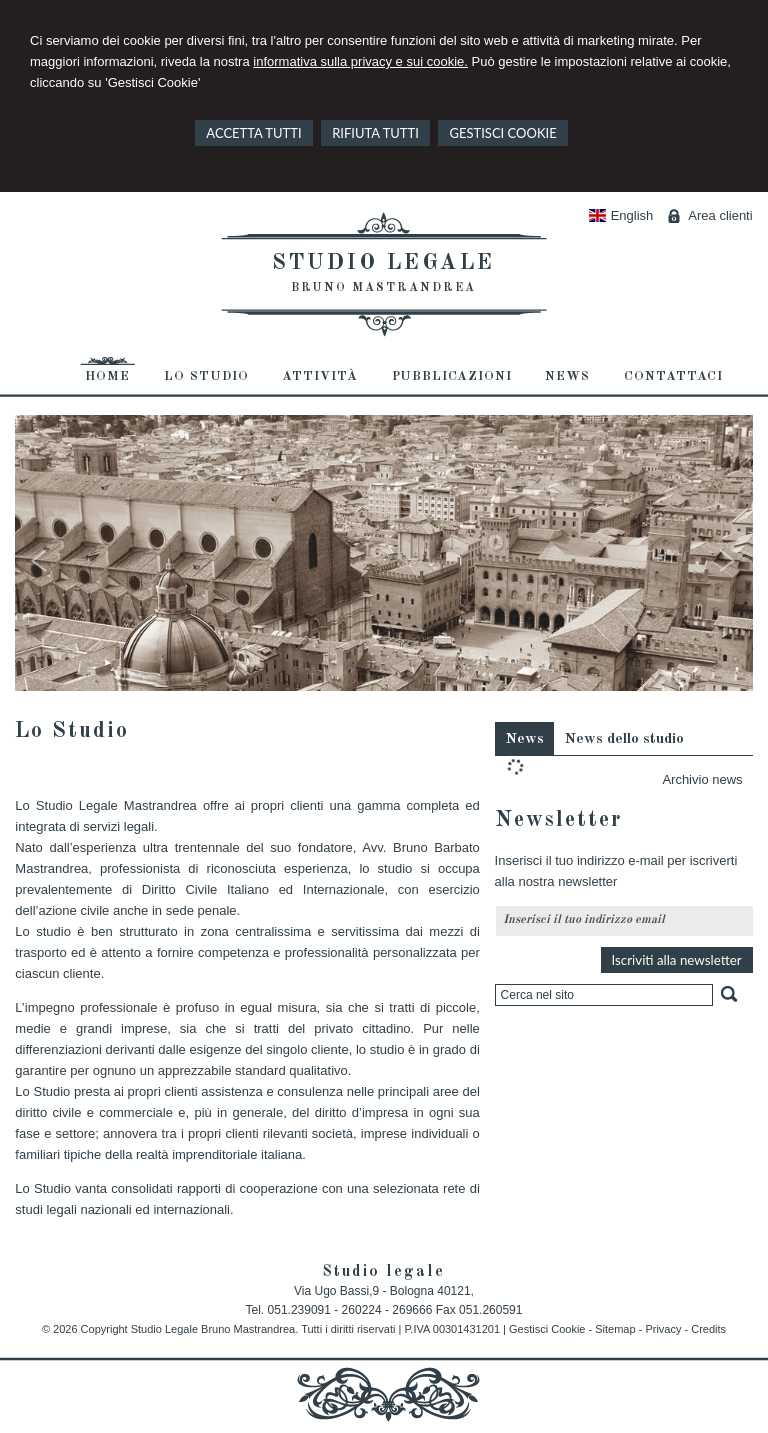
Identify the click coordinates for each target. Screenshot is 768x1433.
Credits (708, 1329)
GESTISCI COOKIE (502, 133)
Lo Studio (72, 731)
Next (728, 565)
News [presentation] (524, 739)
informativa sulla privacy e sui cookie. (360, 61)
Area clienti (720, 215)
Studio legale (383, 263)
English (620, 215)
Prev (39, 565)
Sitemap (615, 1329)
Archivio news (702, 779)
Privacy (663, 1329)
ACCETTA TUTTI (253, 133)
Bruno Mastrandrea (383, 288)
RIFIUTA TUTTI (375, 133)
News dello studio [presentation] (624, 739)
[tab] (524, 738)
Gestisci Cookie (547, 1329)
